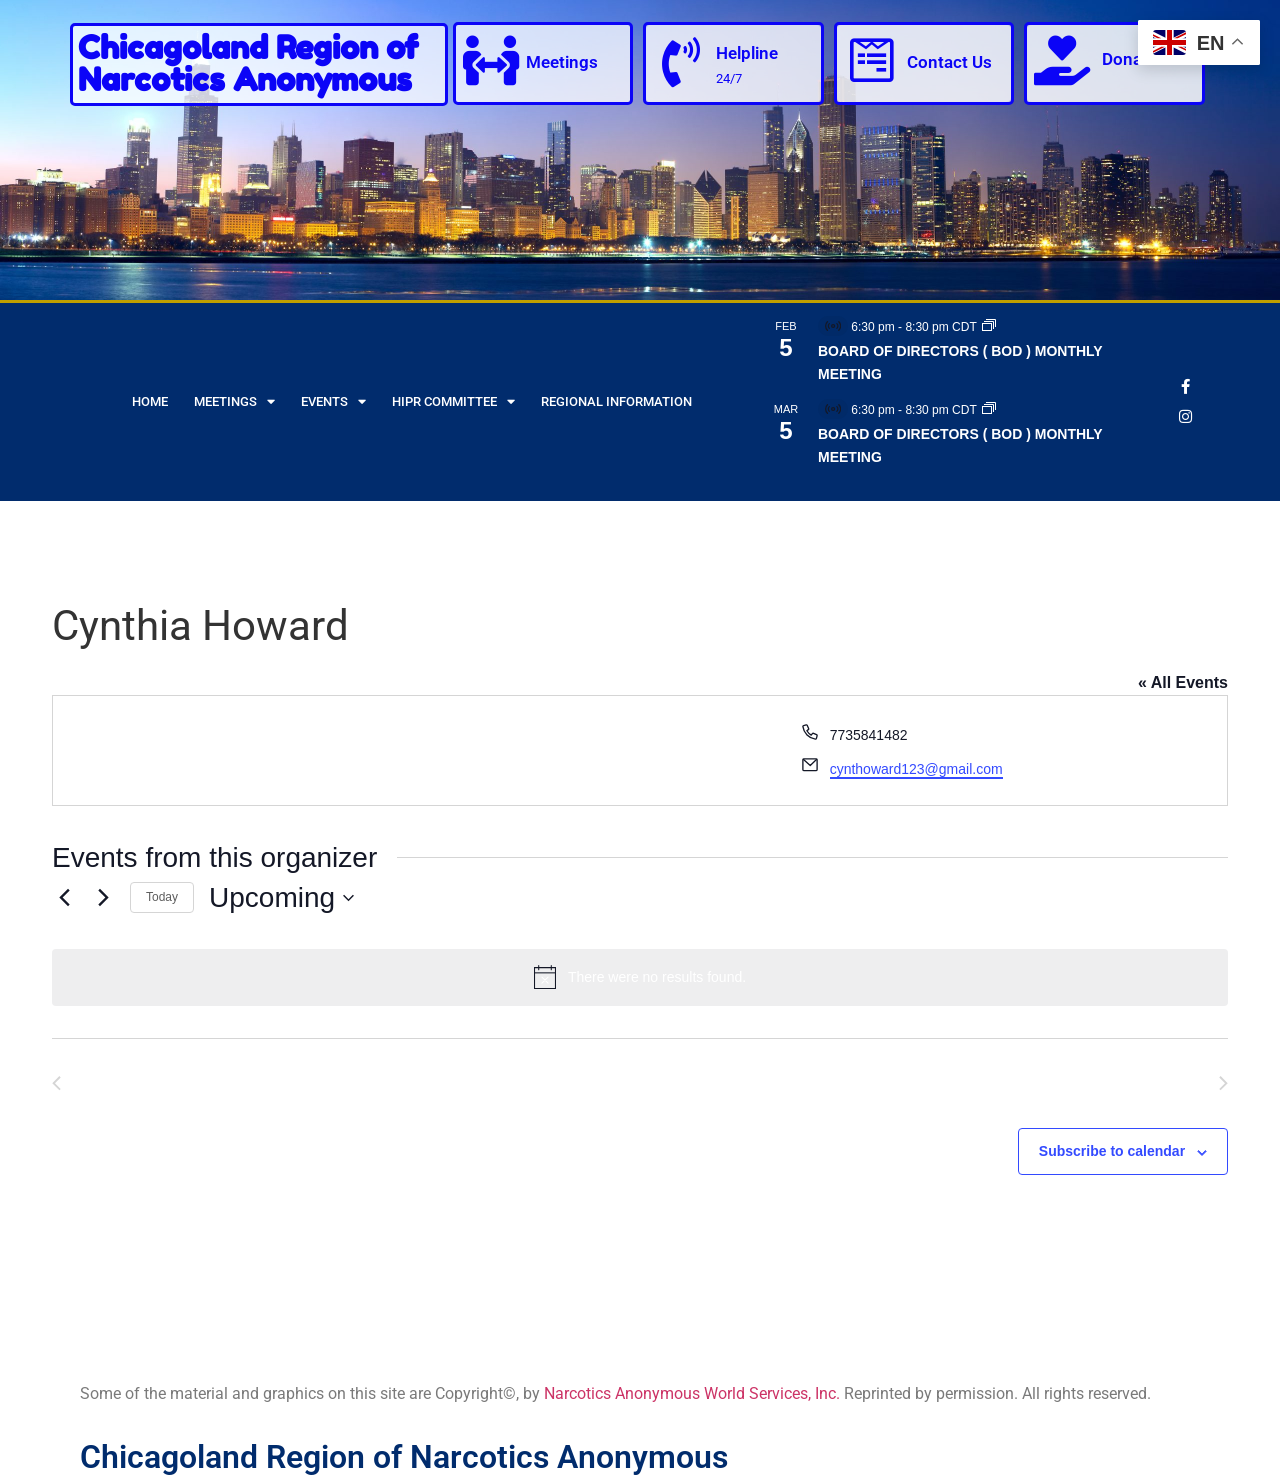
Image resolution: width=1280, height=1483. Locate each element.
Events (333, 401)
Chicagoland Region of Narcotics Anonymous (248, 63)
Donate (1129, 59)
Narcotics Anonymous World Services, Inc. (692, 1393)
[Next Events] (103, 898)
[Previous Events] (64, 898)
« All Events (1183, 682)
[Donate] (1062, 60)
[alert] (640, 977)
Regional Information (616, 401)
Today (162, 897)
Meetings (562, 62)
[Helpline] (681, 62)
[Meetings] (491, 60)
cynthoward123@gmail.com (916, 769)
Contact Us (949, 62)
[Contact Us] (872, 60)
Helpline (747, 53)
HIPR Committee (453, 401)
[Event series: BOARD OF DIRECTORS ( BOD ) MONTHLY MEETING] (989, 327)
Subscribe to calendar (1112, 1151)
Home (150, 401)
